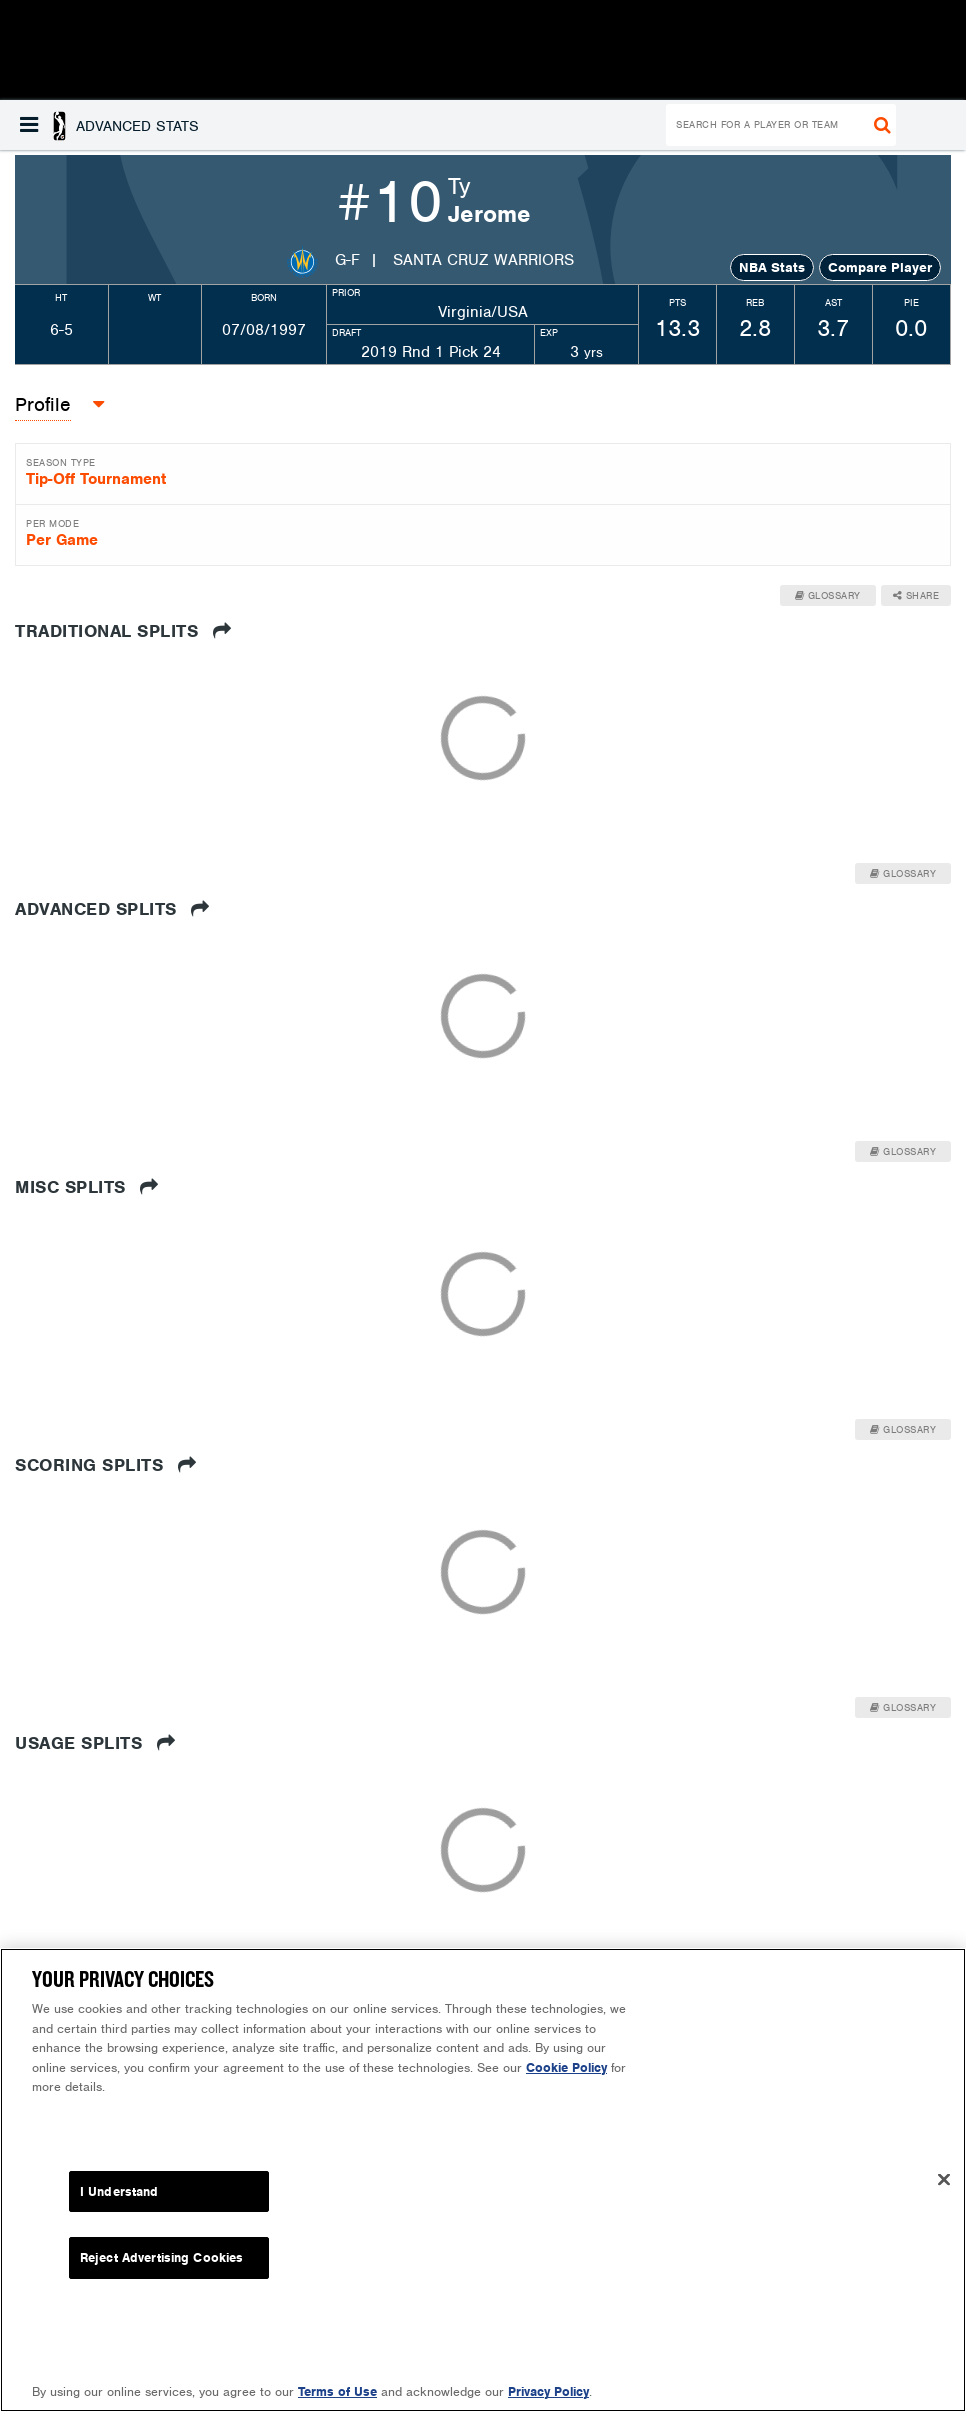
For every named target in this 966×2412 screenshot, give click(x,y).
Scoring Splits (105, 1465)
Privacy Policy (548, 2391)
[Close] (944, 2179)
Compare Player (880, 267)
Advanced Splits (112, 909)
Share (916, 595)
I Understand (119, 2191)
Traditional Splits (123, 631)
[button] (109, 125)
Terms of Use (337, 2391)
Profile (43, 404)
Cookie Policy (566, 2067)
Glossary (828, 595)
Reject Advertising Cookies (161, 2257)
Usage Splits (95, 1743)
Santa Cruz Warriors (483, 260)
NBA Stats (772, 267)
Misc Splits (87, 1187)
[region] (483, 2180)
